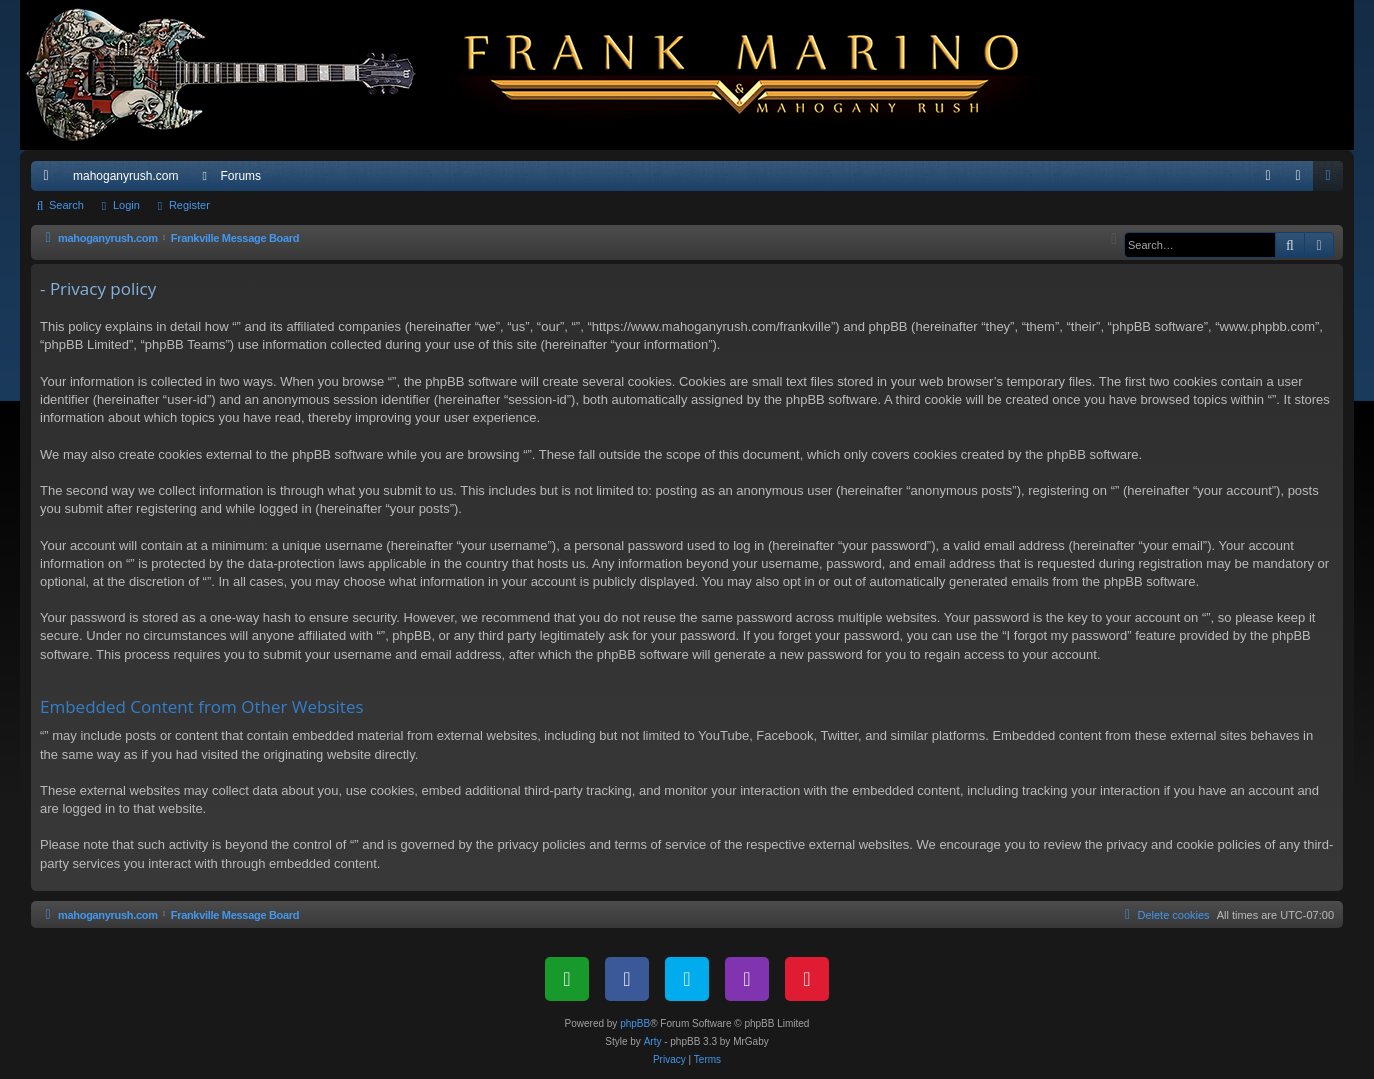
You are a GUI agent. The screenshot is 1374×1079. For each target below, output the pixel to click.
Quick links (50, 180)
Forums (240, 176)
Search (66, 205)
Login (126, 205)
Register (189, 205)
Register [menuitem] (1332, 180)
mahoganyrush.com (125, 176)
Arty (653, 1041)
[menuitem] (1268, 176)
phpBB (635, 1023)
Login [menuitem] (1302, 180)
